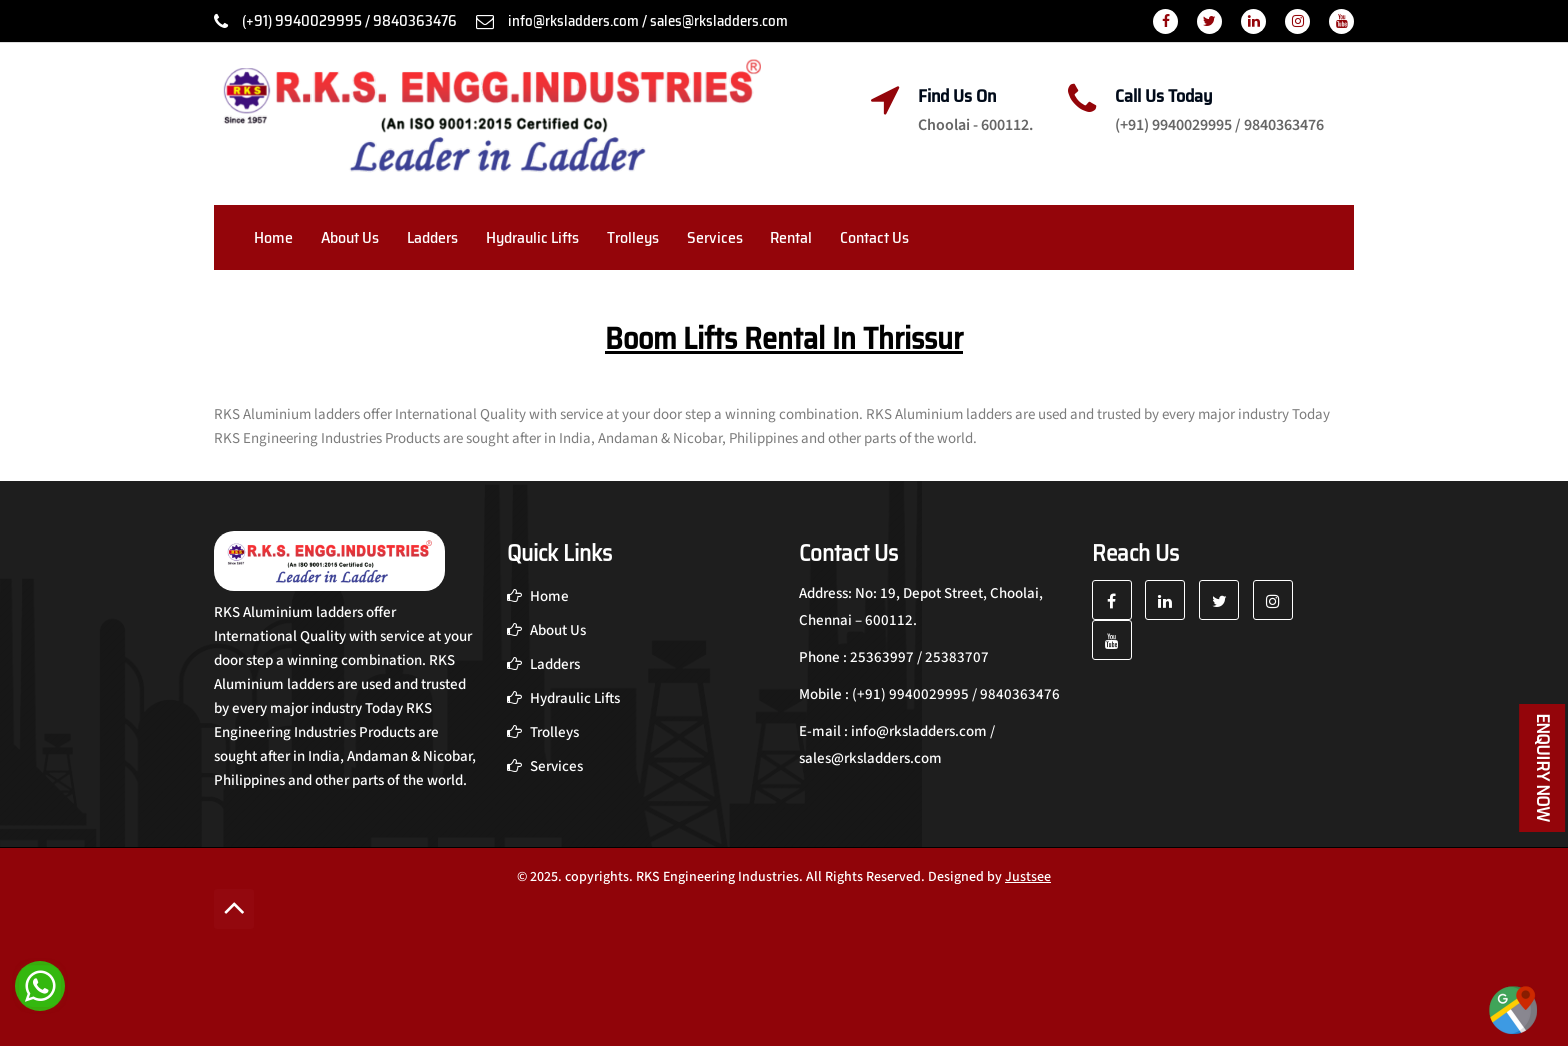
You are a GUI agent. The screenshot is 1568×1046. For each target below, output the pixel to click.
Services (715, 237)
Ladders (432, 237)
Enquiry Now (1543, 768)
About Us (350, 237)
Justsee (1028, 877)
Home (273, 237)
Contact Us (874, 237)
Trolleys (633, 237)
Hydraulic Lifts (532, 237)
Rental (791, 237)
